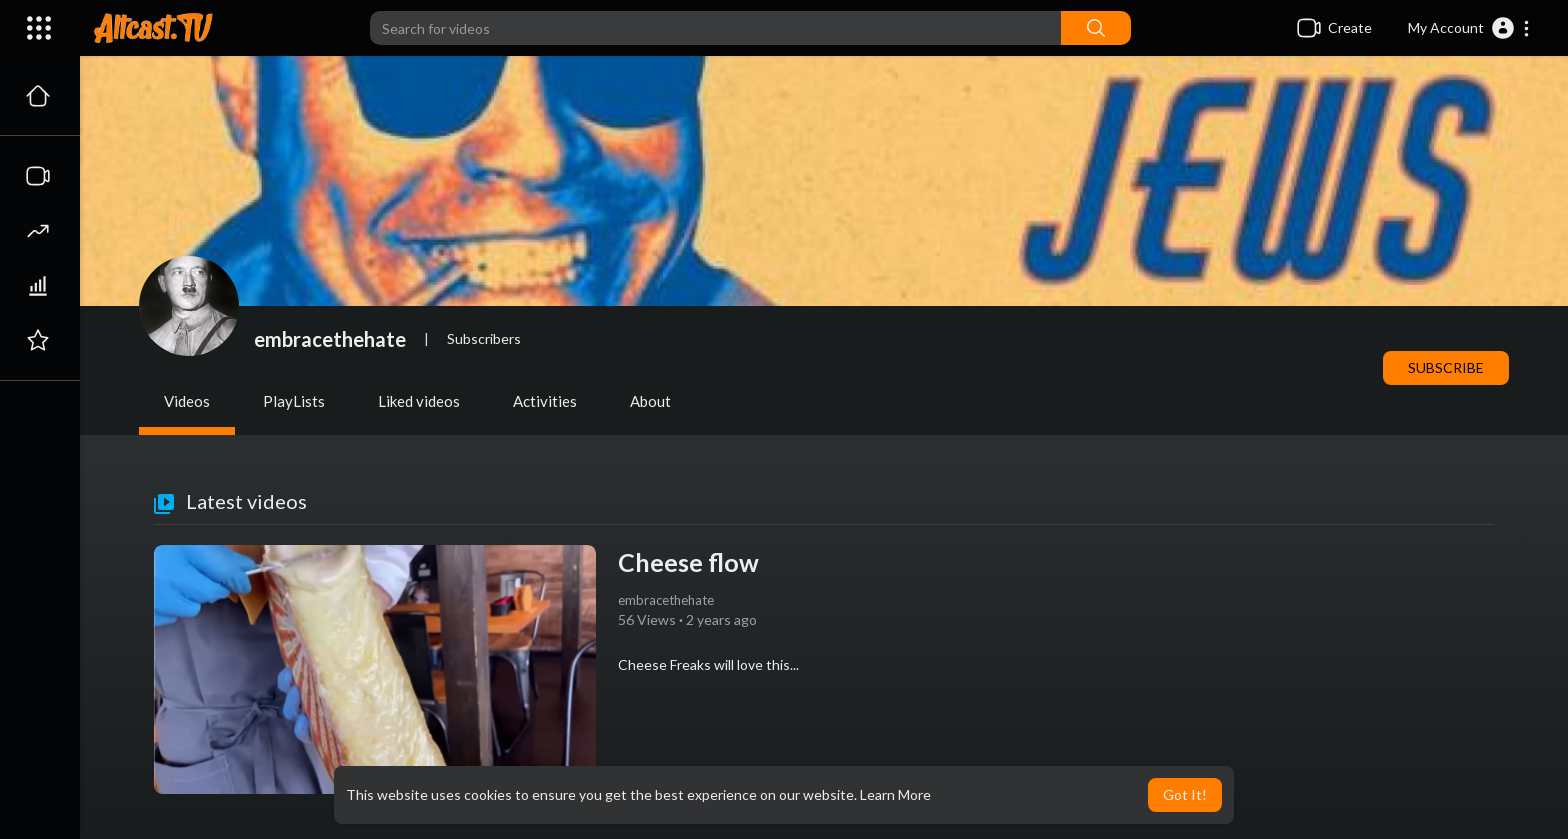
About (650, 401)
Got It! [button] (1185, 794)
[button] (1469, 28)
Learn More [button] (895, 794)
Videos (187, 401)
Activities (545, 401)
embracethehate (330, 339)
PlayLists (294, 401)
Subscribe (1446, 367)
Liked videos (419, 401)
